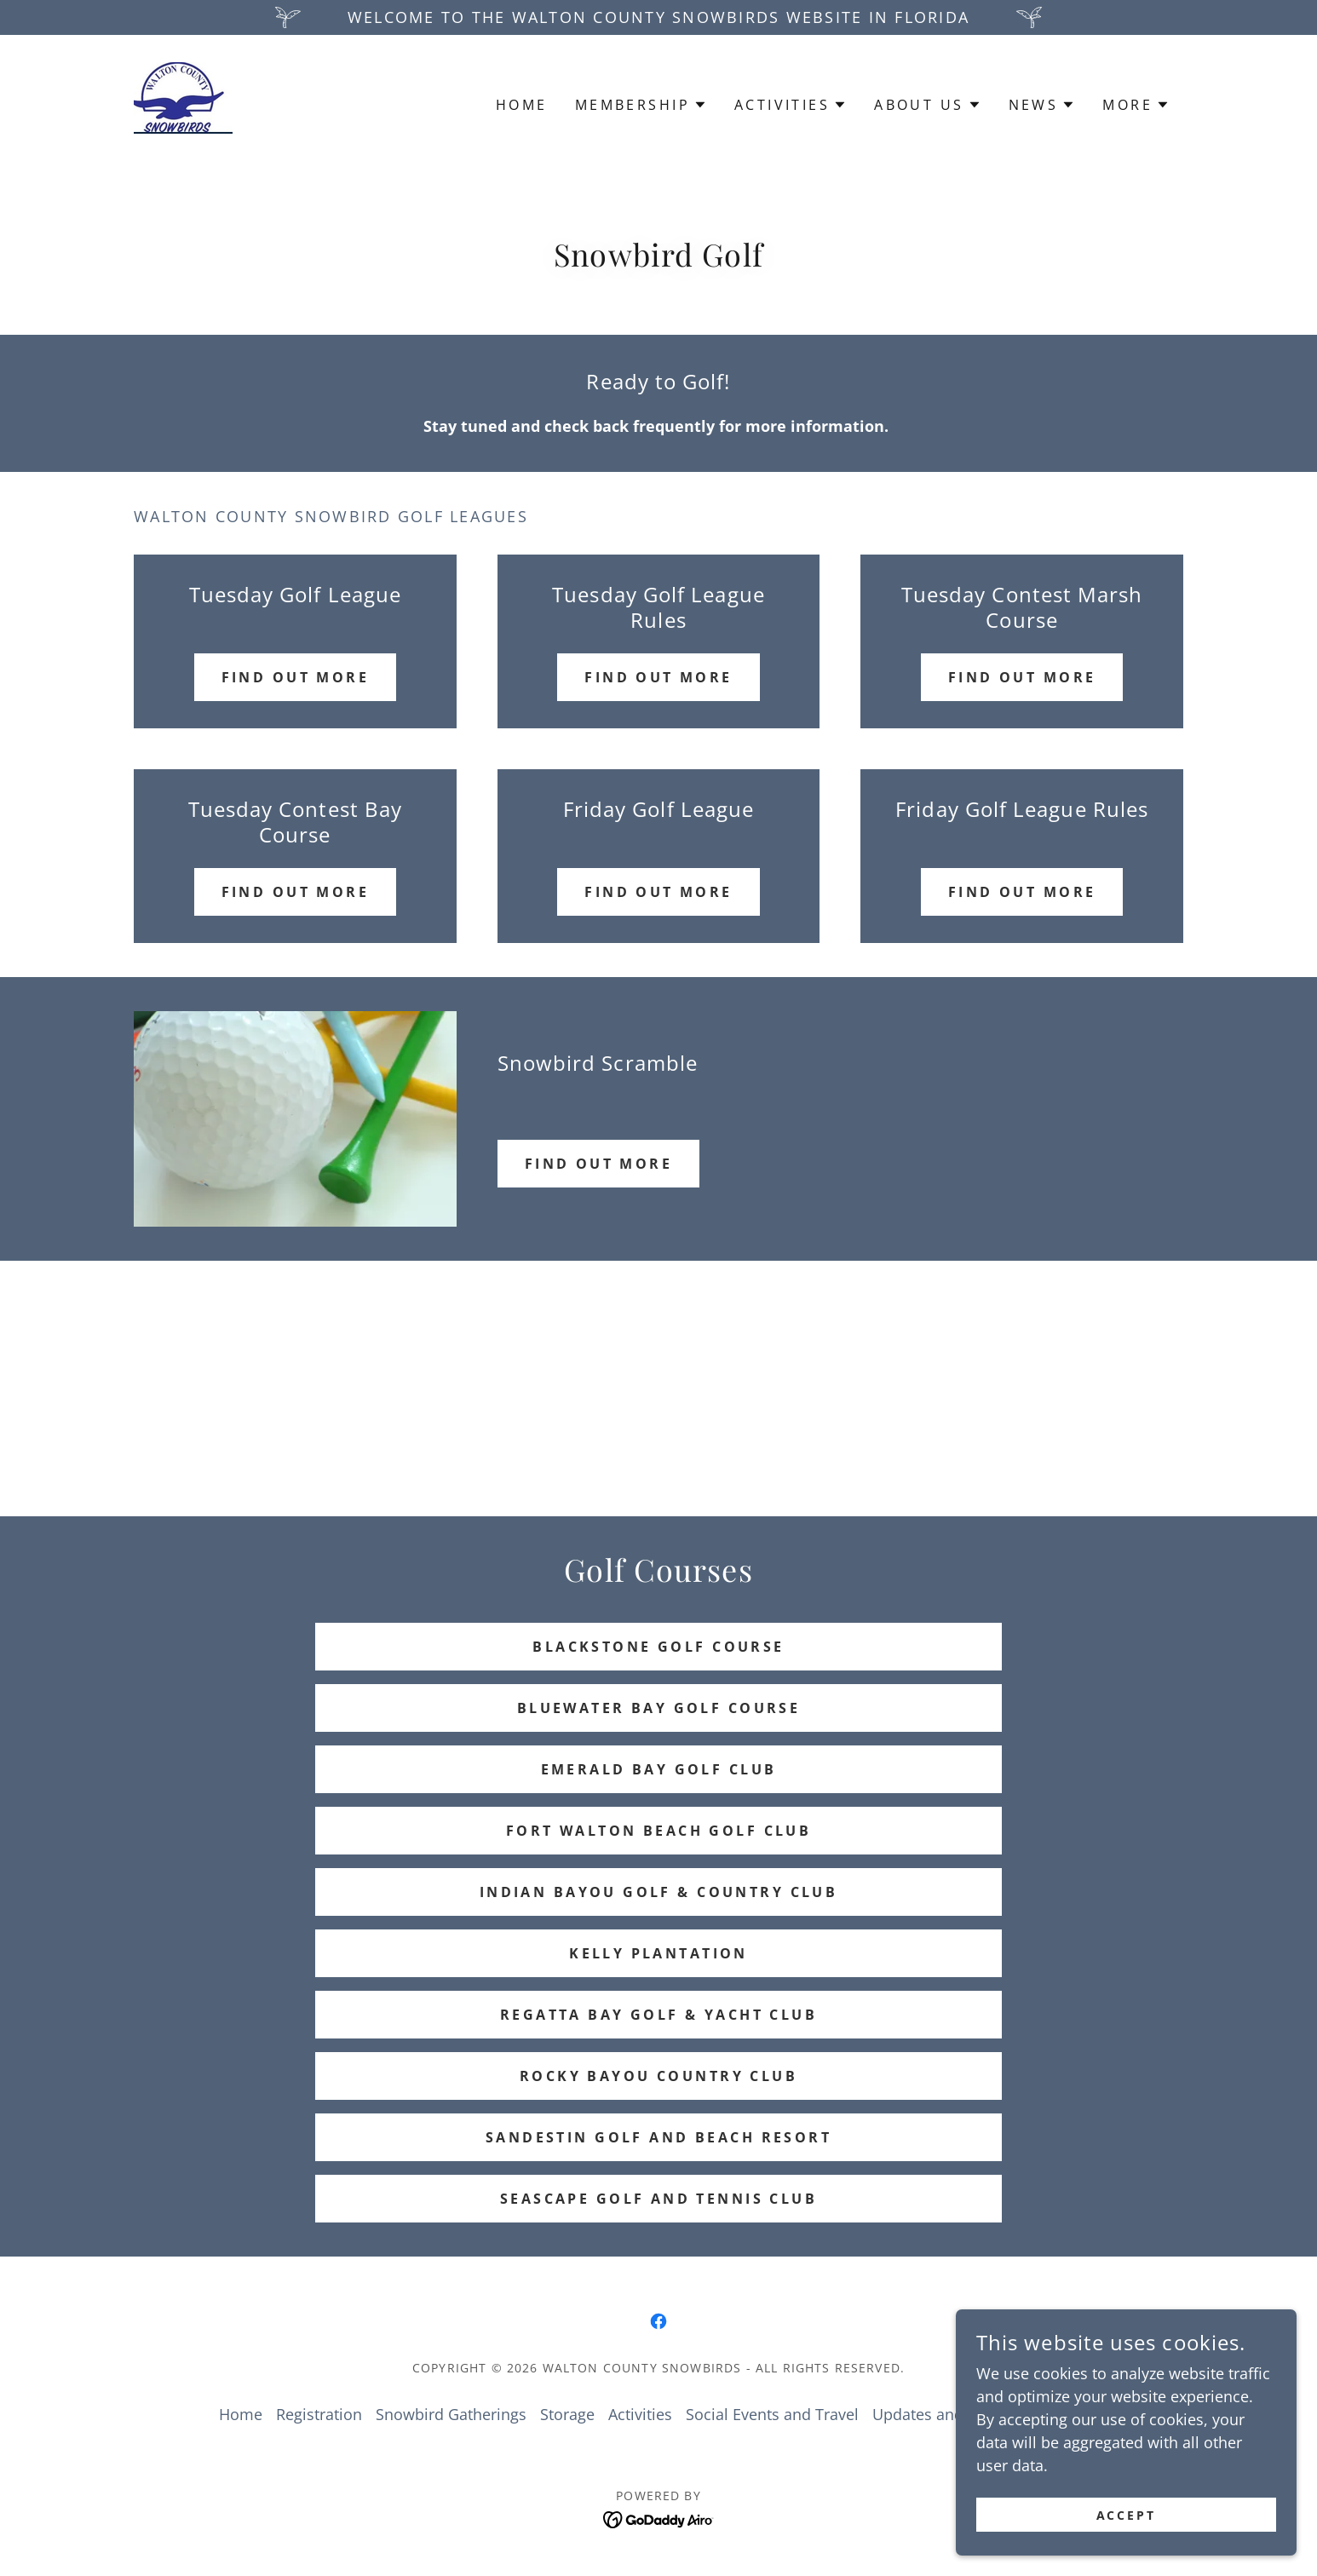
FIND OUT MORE (599, 1163)
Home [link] (522, 104)
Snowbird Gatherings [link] (451, 2414)
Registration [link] (319, 2414)
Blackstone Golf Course (658, 1646)
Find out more (295, 677)
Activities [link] (640, 2414)
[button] (641, 105)
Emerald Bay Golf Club (659, 1769)
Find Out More (658, 677)
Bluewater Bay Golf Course (659, 1708)
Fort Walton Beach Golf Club (658, 1830)
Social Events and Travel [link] (772, 2414)
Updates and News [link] (940, 2414)
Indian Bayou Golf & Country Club (659, 1892)
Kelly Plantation (658, 1953)
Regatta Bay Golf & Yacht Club (658, 2014)
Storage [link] (567, 2414)
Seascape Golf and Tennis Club (658, 2198)
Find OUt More (1022, 677)
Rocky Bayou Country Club (658, 2076)
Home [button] (240, 2414)
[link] (183, 102)
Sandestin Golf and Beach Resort (658, 2137)
